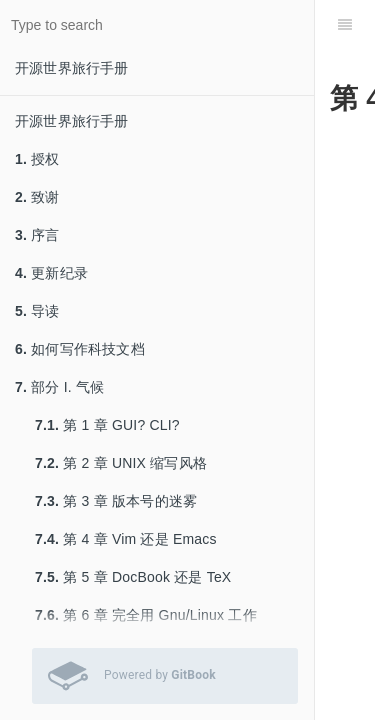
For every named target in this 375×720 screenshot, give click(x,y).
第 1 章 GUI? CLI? (107, 425)
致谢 (37, 197)
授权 (37, 159)
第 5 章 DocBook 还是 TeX (133, 577)
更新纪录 (51, 273)
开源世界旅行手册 (72, 68)
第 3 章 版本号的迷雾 (116, 501)
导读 (37, 311)
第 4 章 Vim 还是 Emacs (126, 539)
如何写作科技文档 (80, 349)
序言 (37, 235)
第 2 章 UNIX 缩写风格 (121, 463)
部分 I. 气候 (59, 387)
